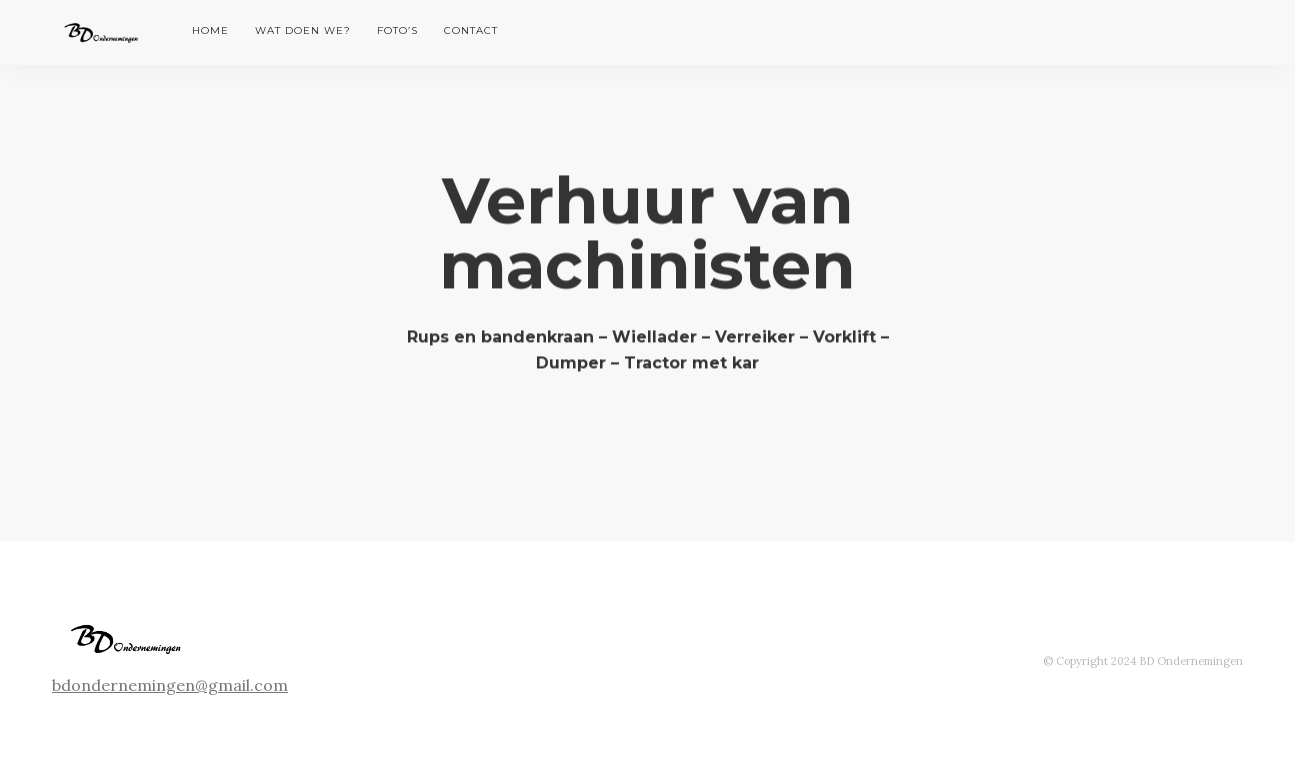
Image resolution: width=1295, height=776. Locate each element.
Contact (471, 30)
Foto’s (397, 30)
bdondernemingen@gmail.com (170, 685)
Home (210, 30)
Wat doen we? (303, 30)
